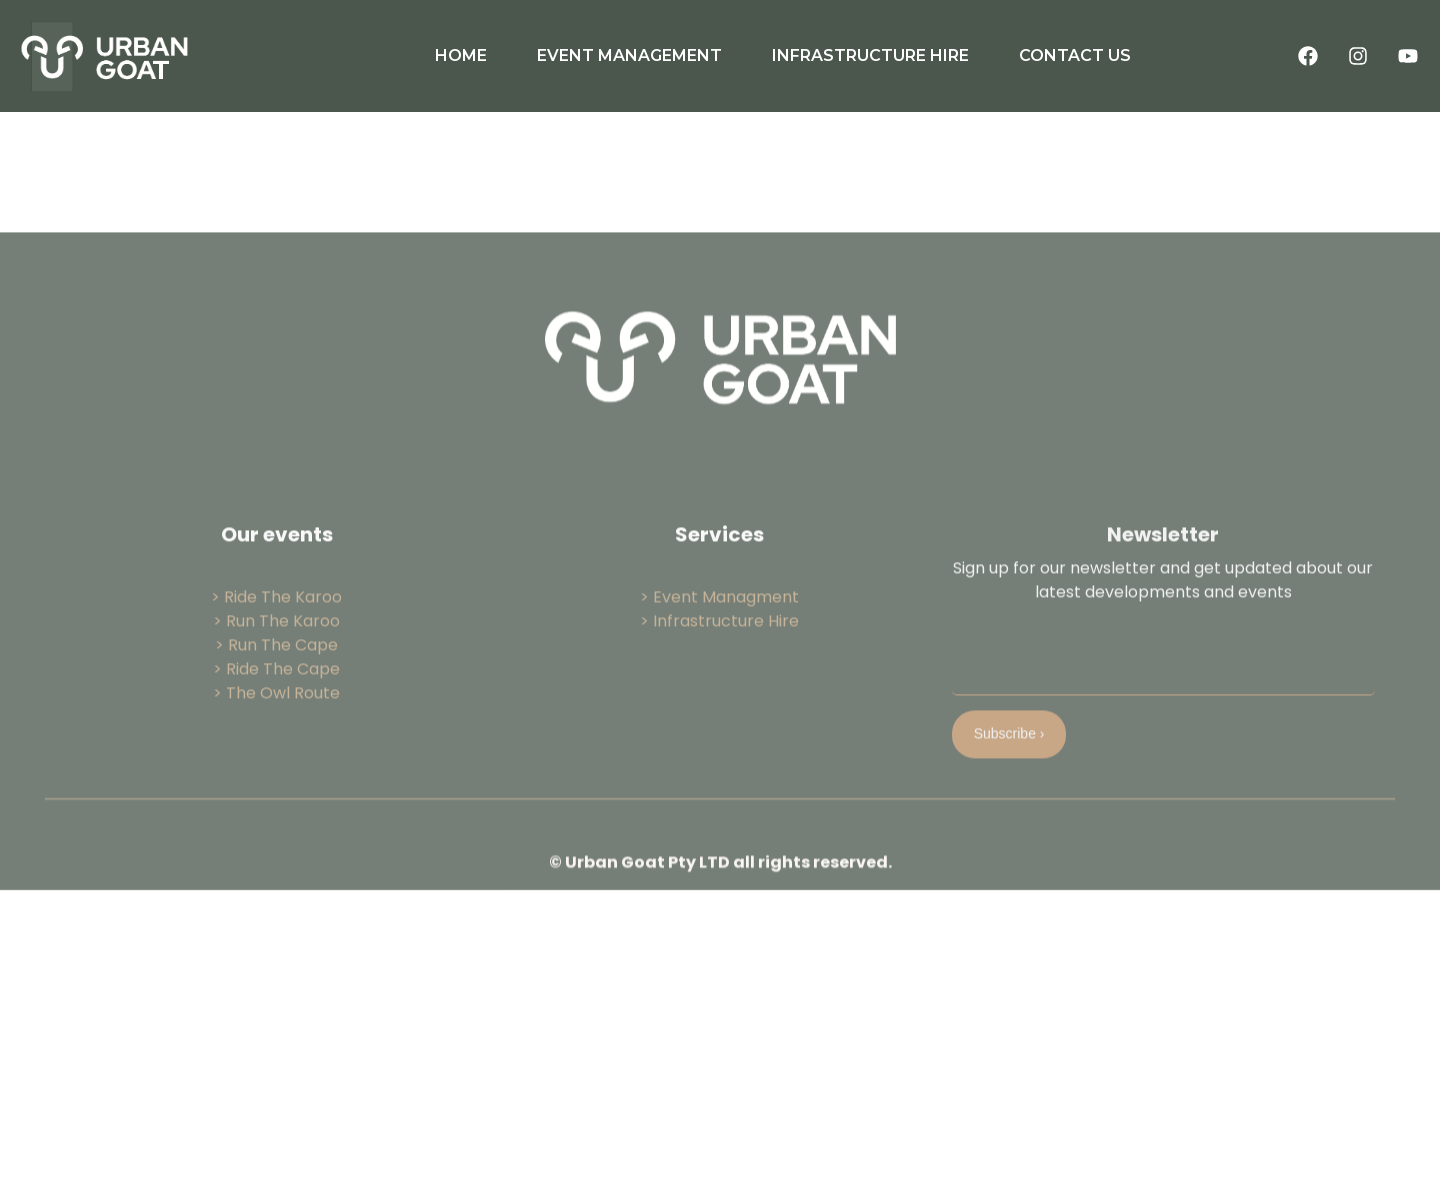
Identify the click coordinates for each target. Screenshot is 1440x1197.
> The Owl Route (276, 774)
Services (719, 616)
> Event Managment (719, 678)
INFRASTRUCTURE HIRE (870, 55)
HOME (461, 55)
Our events (277, 616)
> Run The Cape (276, 726)
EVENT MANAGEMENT (629, 55)
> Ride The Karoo (276, 678)
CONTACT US (1075, 55)
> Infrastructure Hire (719, 702)
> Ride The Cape (276, 750)
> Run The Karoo (276, 702)
